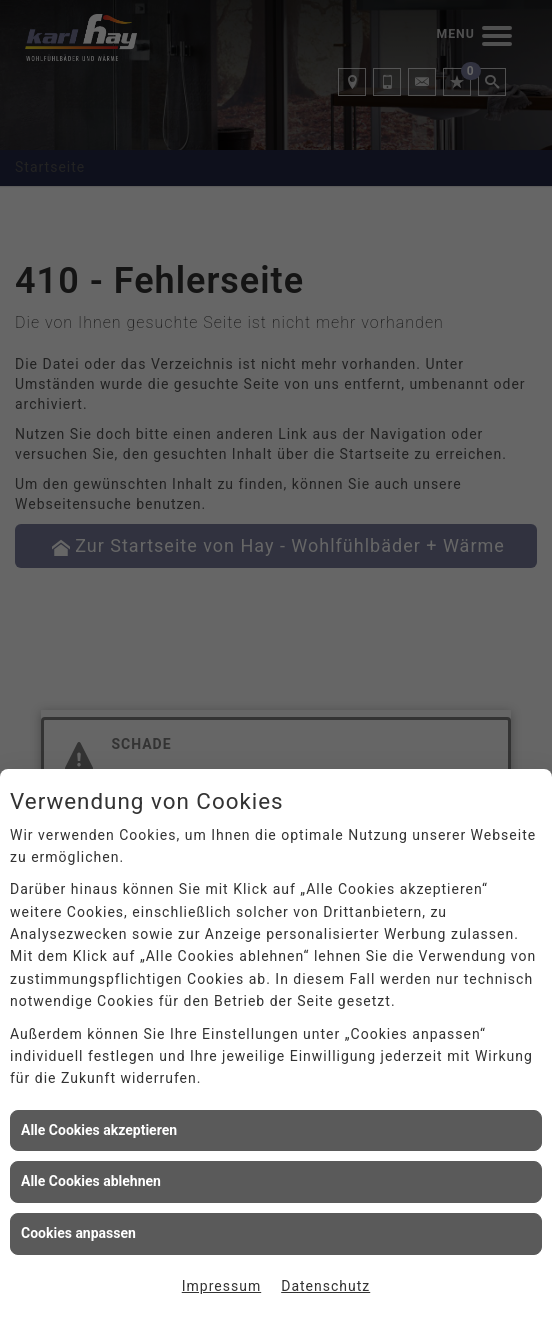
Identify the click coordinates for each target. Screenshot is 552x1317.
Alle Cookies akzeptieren (99, 1130)
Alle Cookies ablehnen (91, 1181)
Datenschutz (325, 1286)
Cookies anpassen (78, 1233)
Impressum (221, 1286)
